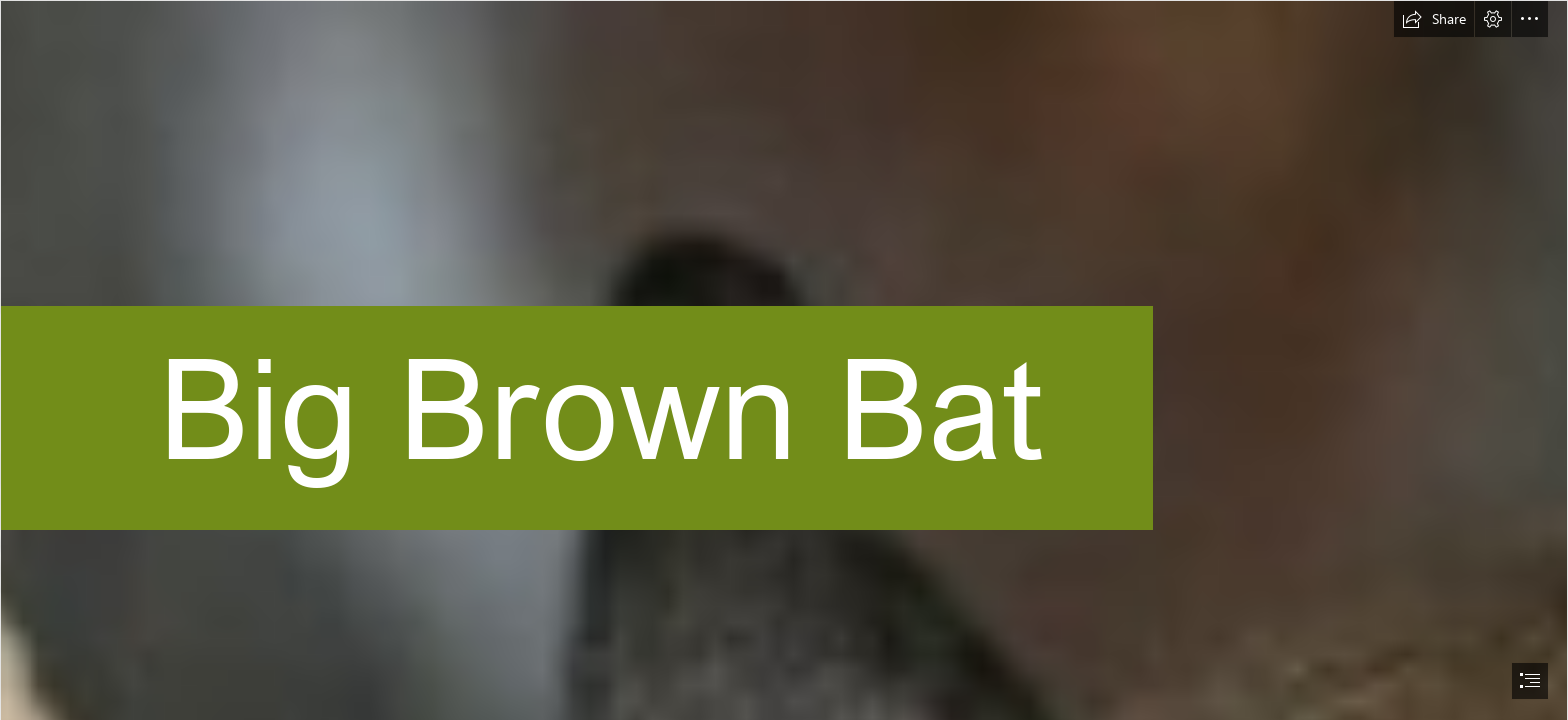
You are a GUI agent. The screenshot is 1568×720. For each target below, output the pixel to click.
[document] (784, 360)
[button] (1434, 19)
